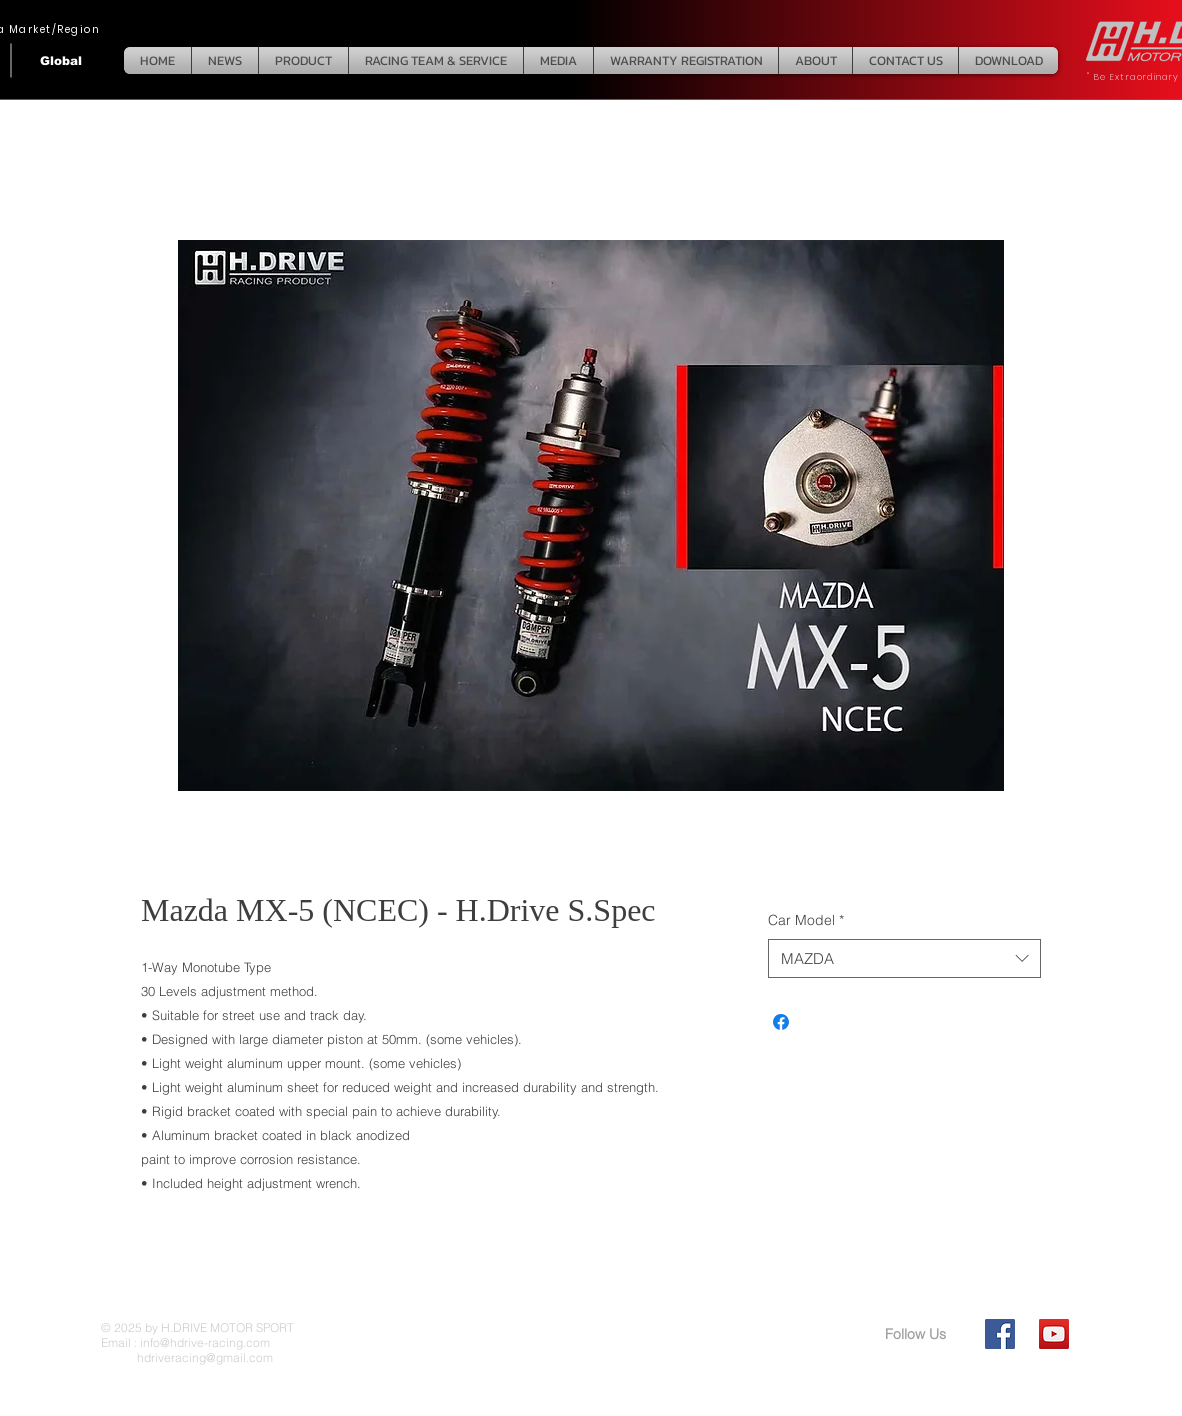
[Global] (61, 60)
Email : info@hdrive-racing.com (185, 1342)
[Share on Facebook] (781, 1022)
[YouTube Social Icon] (1054, 1334)
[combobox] (904, 958)
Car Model (806, 920)
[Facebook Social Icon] (1000, 1334)
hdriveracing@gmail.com (187, 1357)
